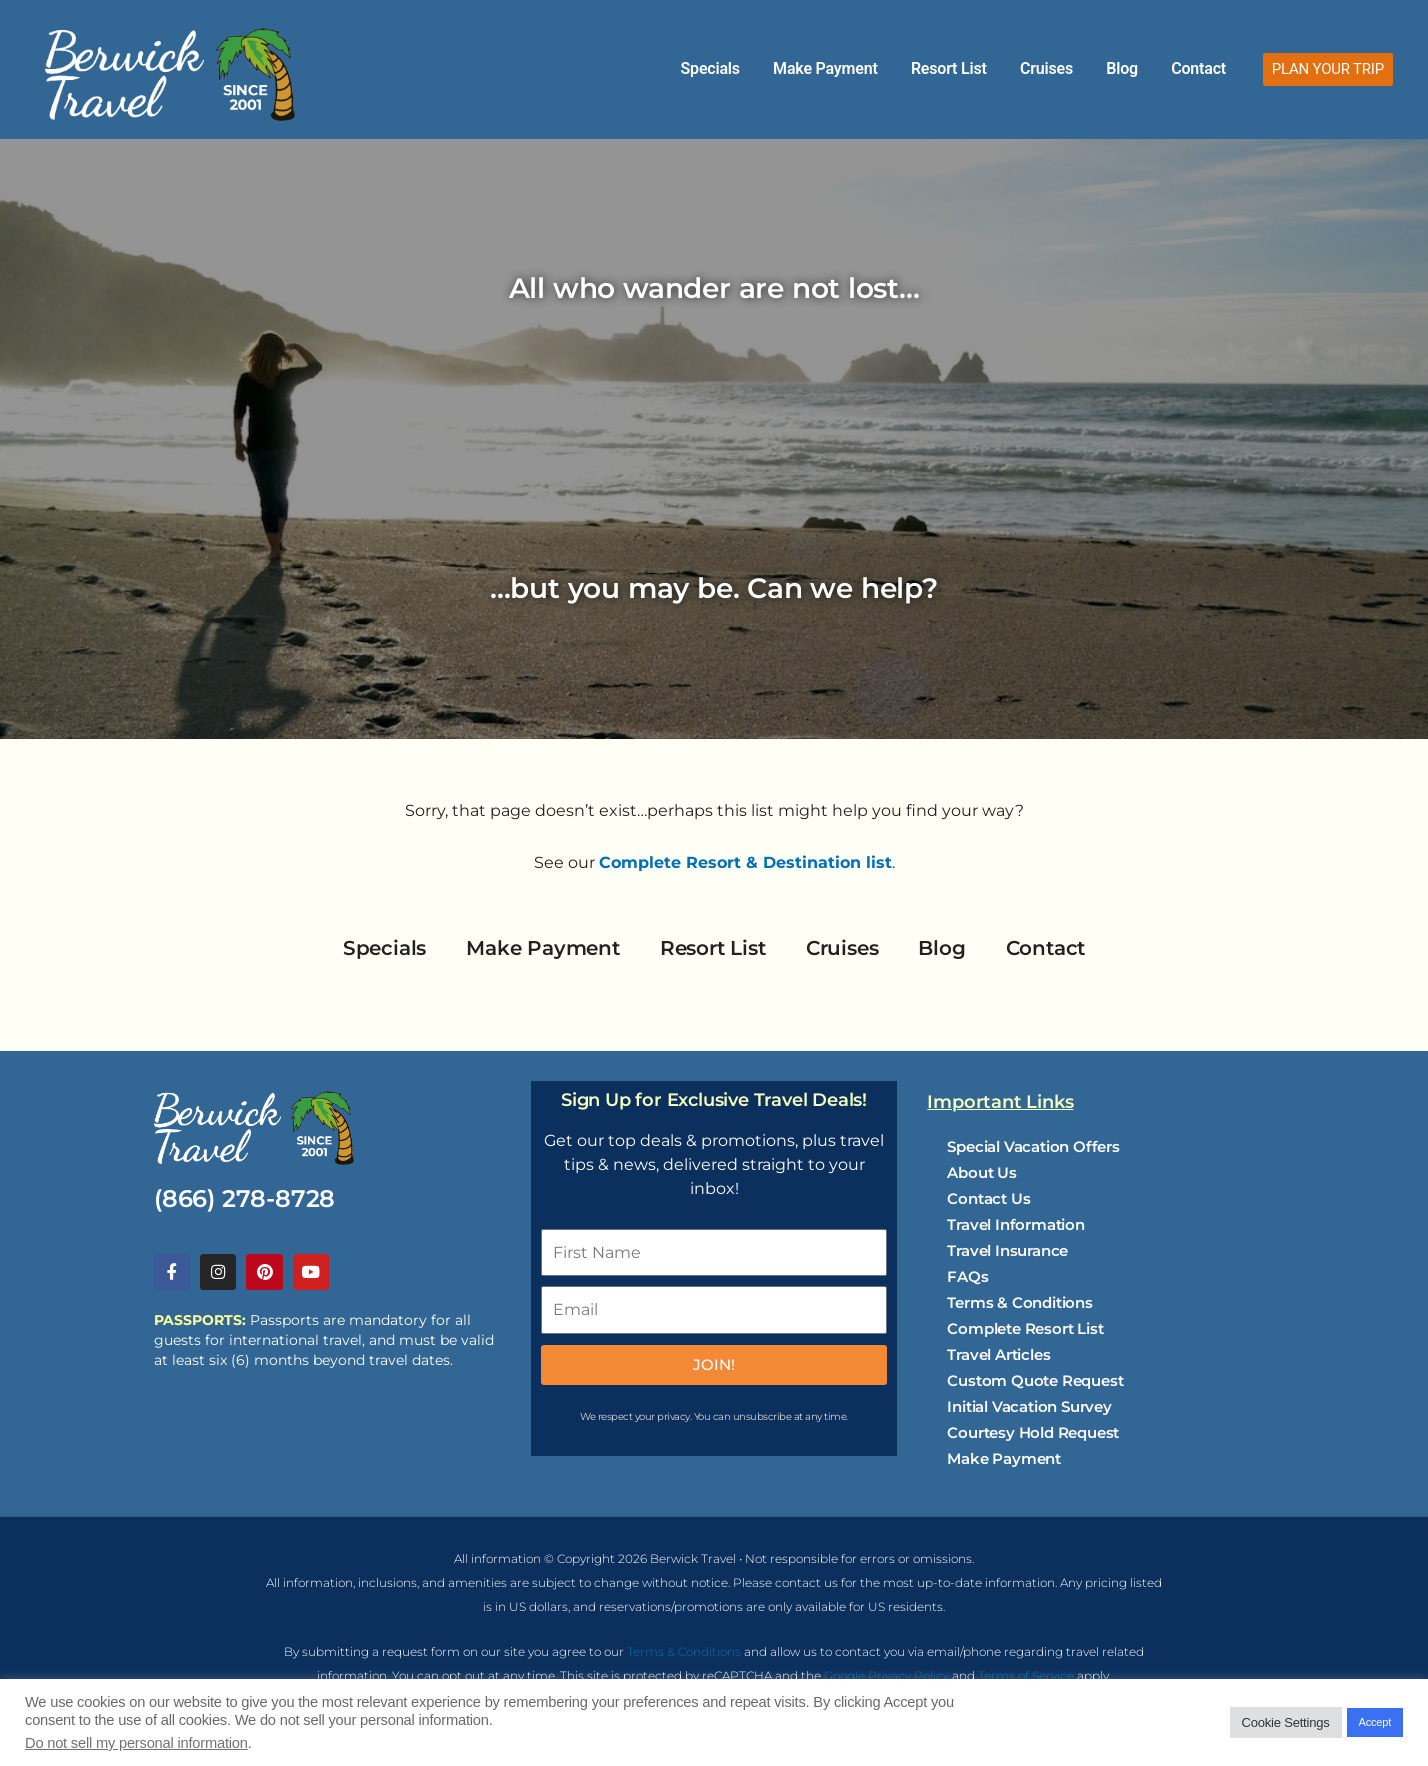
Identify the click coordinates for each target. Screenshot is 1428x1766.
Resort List (996, 68)
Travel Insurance (1007, 1250)
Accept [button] (1375, 1722)
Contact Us (988, 1198)
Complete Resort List (1025, 1328)
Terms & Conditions (1019, 1302)
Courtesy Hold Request (1033, 1432)
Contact (1205, 68)
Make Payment (885, 68)
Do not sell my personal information (136, 1743)
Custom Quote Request (1035, 1380)
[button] (1328, 69)
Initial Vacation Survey (1029, 1406)
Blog (1142, 68)
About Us (981, 1172)
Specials (783, 68)
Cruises (1079, 68)
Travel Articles (998, 1354)
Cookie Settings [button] (1286, 1722)
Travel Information (1015, 1224)
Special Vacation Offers (1033, 1146)
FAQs (967, 1276)
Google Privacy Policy (886, 1677)
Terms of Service (1026, 1677)
